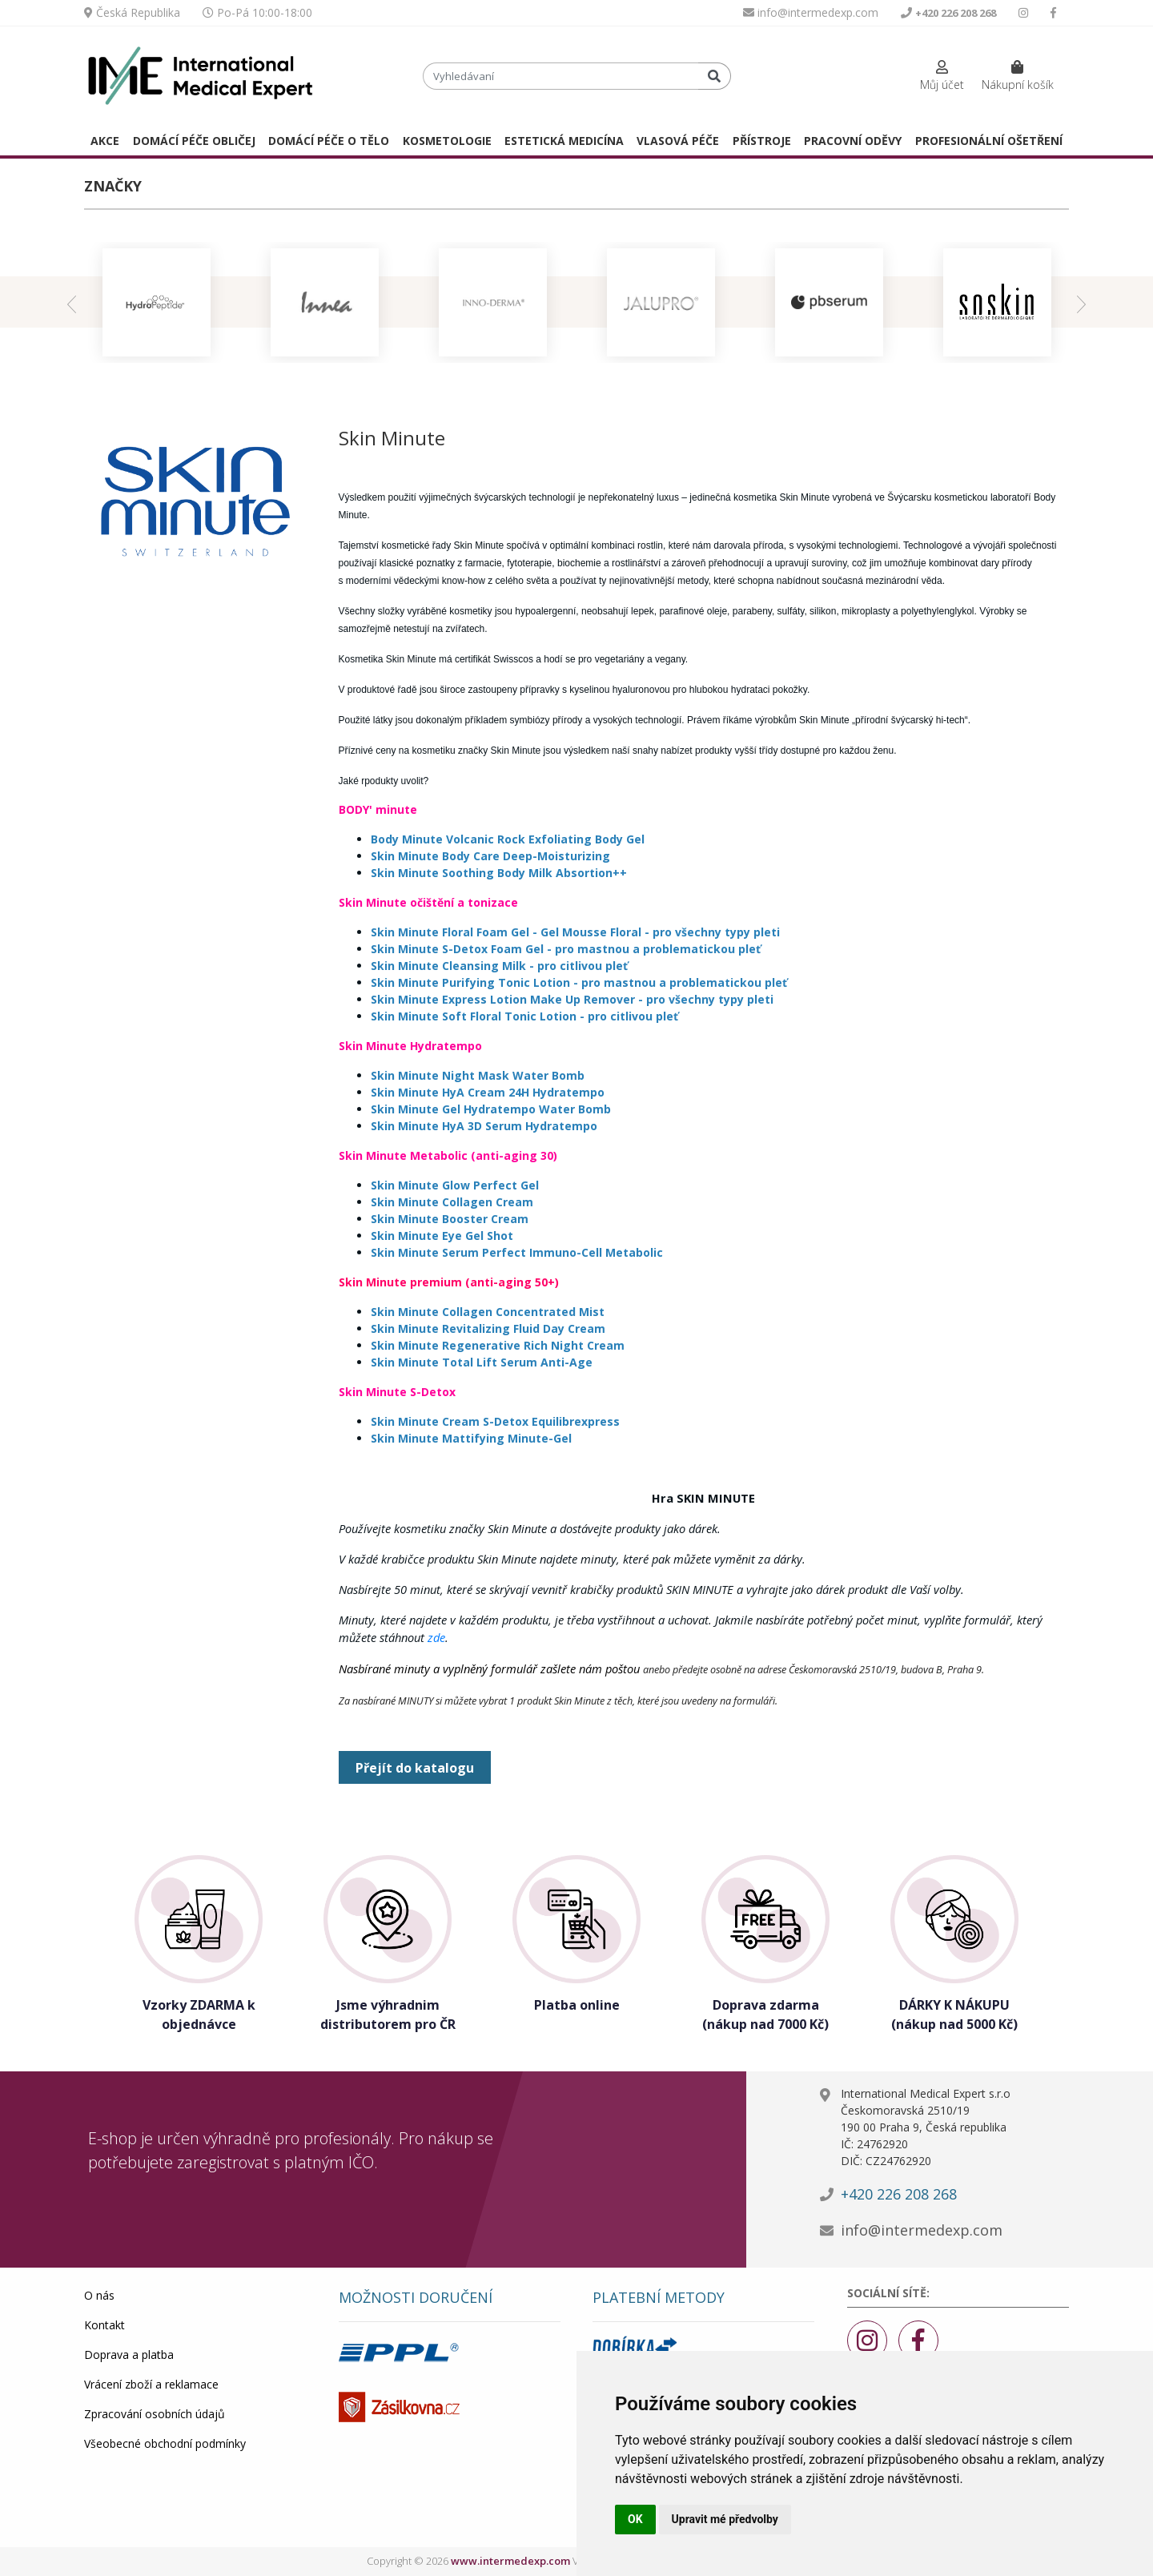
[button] (942, 76)
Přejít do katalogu (415, 1768)
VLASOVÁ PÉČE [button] (678, 140)
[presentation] (71, 302)
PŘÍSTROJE (762, 140)
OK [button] (635, 2519)
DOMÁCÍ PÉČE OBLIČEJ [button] (194, 140)
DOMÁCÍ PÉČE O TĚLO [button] (328, 140)
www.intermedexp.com (510, 2561)
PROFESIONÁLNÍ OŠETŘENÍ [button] (989, 140)
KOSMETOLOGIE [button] (447, 140)
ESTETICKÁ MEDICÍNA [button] (564, 140)
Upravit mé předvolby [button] (725, 2519)
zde (436, 1637)
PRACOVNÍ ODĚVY (853, 140)
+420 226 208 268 (899, 2194)
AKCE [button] (104, 140)
